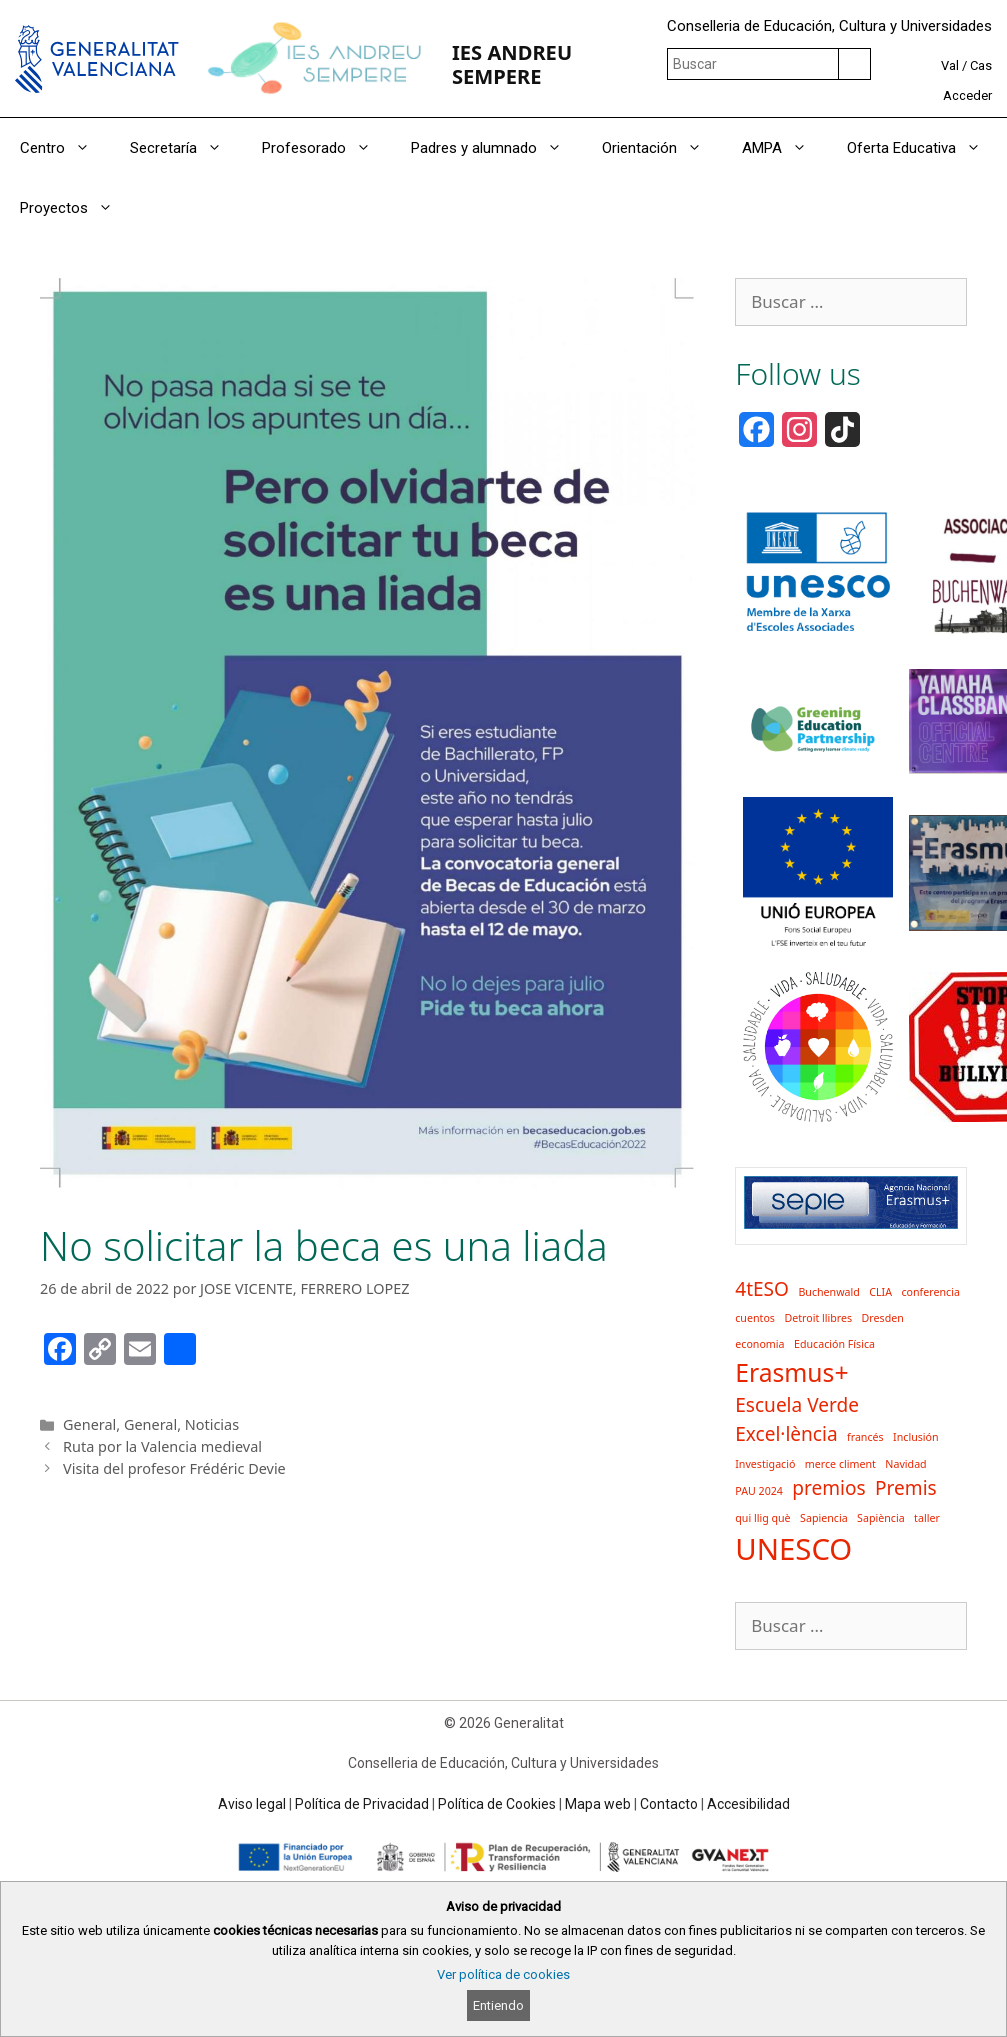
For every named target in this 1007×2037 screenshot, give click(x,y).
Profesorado (326, 148)
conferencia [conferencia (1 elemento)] (930, 1292)
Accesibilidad (748, 1804)
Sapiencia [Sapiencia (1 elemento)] (824, 1518)
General (89, 1424)
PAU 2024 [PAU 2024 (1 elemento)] (759, 1491)
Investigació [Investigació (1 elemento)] (765, 1464)
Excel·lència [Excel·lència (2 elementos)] (786, 1434)
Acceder (967, 95)
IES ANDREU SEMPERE (512, 64)
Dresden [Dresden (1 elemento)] (883, 1318)
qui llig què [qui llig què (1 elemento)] (762, 1518)
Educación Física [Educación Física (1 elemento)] (834, 1344)
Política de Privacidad (362, 1804)
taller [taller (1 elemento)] (927, 1518)
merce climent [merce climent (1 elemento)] (840, 1464)
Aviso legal (252, 1804)
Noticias (212, 1424)
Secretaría (186, 148)
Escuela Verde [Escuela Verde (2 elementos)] (797, 1405)
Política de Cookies (497, 1804)
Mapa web (598, 1804)
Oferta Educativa (924, 148)
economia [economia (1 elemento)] (759, 1344)
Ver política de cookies (503, 1974)
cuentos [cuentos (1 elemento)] (755, 1318)
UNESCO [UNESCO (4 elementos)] (793, 1549)
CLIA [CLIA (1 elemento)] (880, 1292)
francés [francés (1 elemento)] (865, 1437)
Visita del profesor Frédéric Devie (174, 1468)
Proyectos (76, 208)
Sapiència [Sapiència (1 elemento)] (881, 1518)
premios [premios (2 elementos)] (828, 1488)
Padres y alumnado (496, 148)
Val (950, 65)
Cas (981, 65)
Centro (65, 148)
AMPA (784, 148)
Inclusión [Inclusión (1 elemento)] (916, 1437)
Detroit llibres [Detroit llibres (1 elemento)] (818, 1318)
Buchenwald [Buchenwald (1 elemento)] (828, 1292)
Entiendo (498, 2005)
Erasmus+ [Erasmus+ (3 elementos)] (791, 1372)
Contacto (669, 1804)
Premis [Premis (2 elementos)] (906, 1488)
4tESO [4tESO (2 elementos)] (762, 1289)
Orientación (662, 148)
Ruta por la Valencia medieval (162, 1446)
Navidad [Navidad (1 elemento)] (905, 1464)
